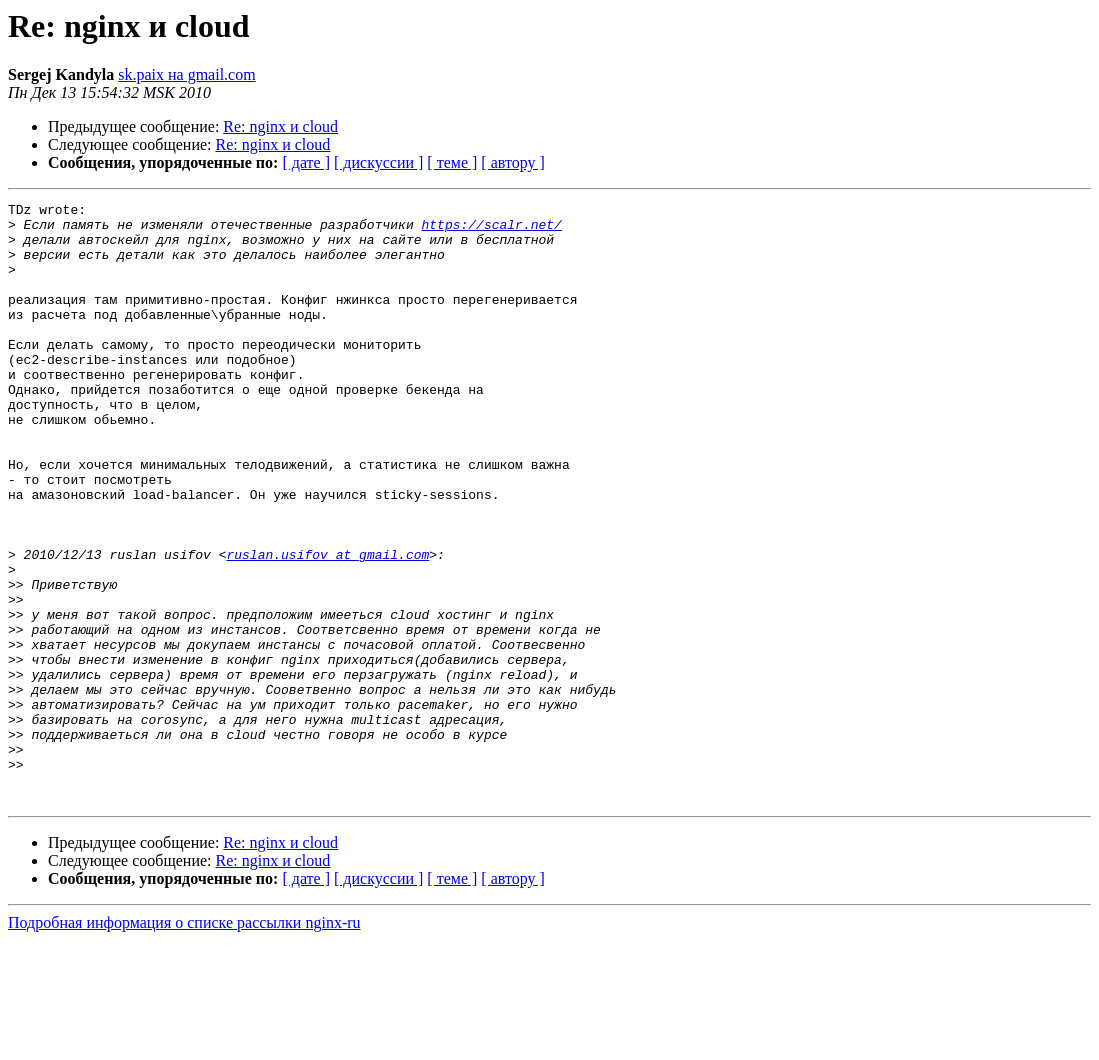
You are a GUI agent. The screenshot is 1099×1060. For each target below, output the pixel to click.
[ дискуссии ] (378, 162)
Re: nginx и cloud (280, 126)
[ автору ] (512, 162)
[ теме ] (452, 162)
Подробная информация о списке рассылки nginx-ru (184, 1042)
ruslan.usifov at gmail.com (327, 626)
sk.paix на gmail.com (186, 74)
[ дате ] (306, 162)
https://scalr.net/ (491, 230)
